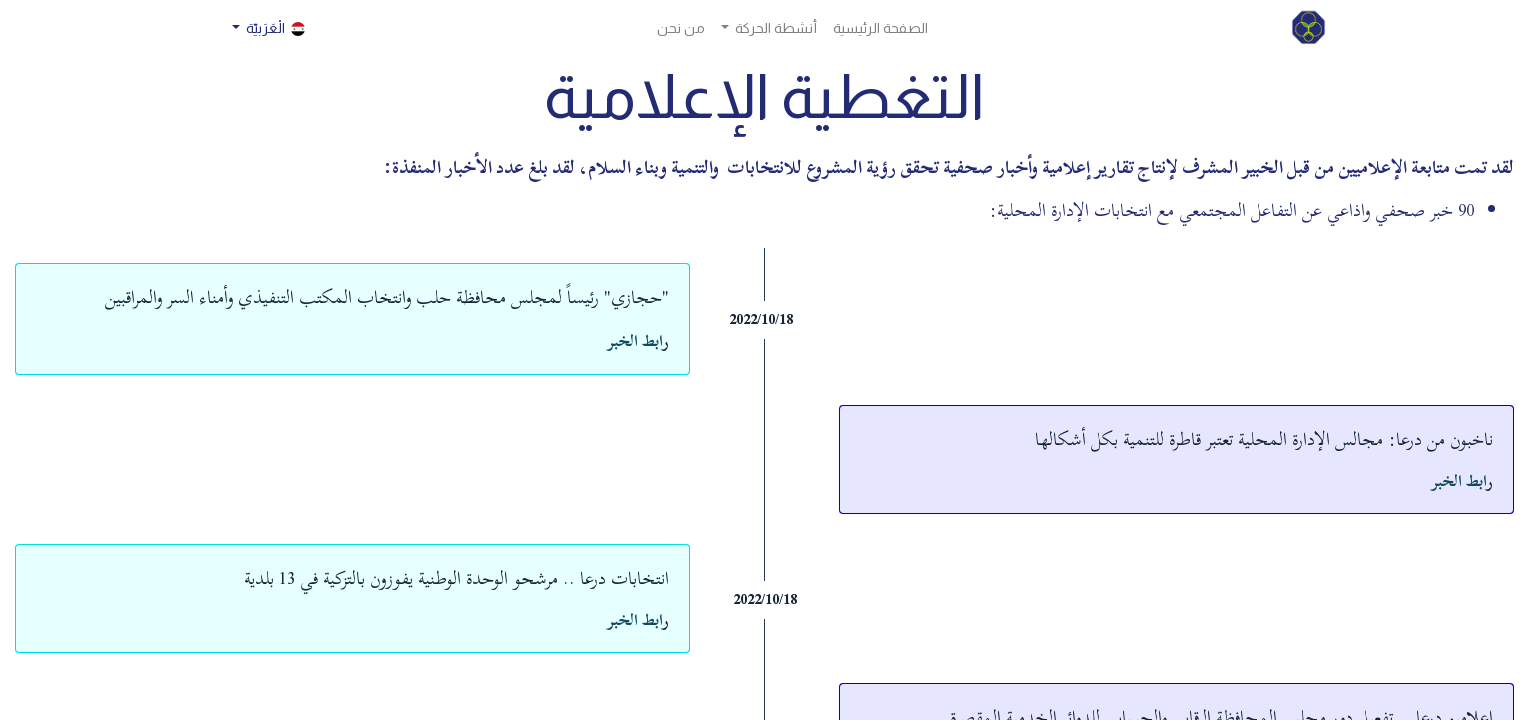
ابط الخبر (635, 341)
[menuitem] (880, 28)
